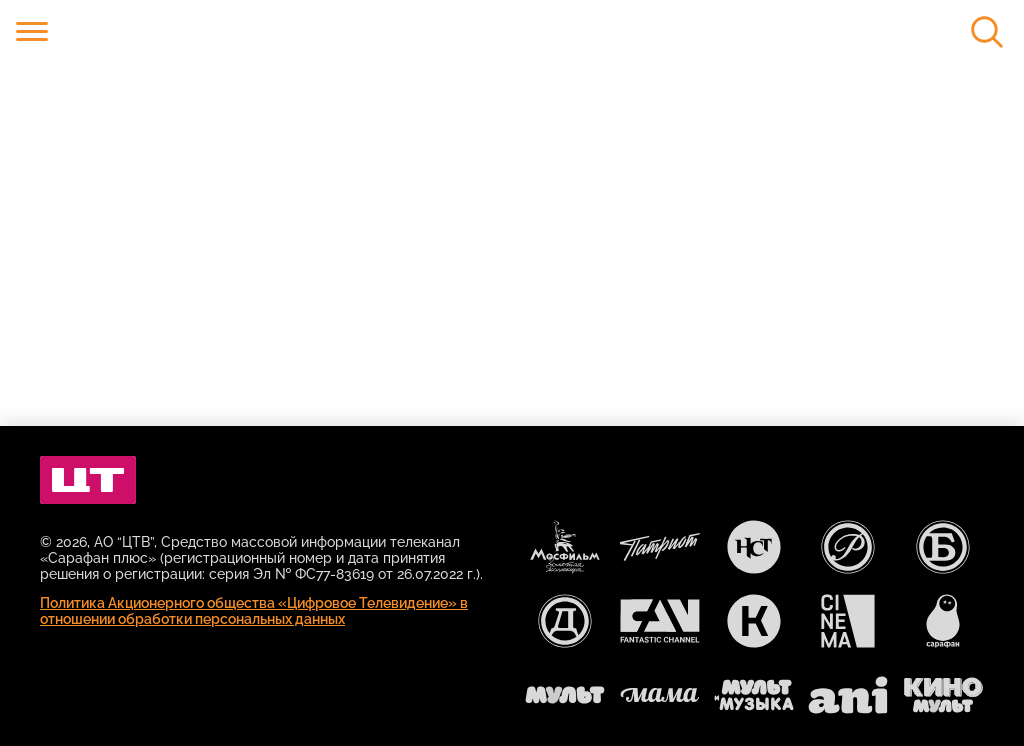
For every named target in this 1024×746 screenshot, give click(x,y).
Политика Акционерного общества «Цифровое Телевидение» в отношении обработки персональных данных (254, 611)
